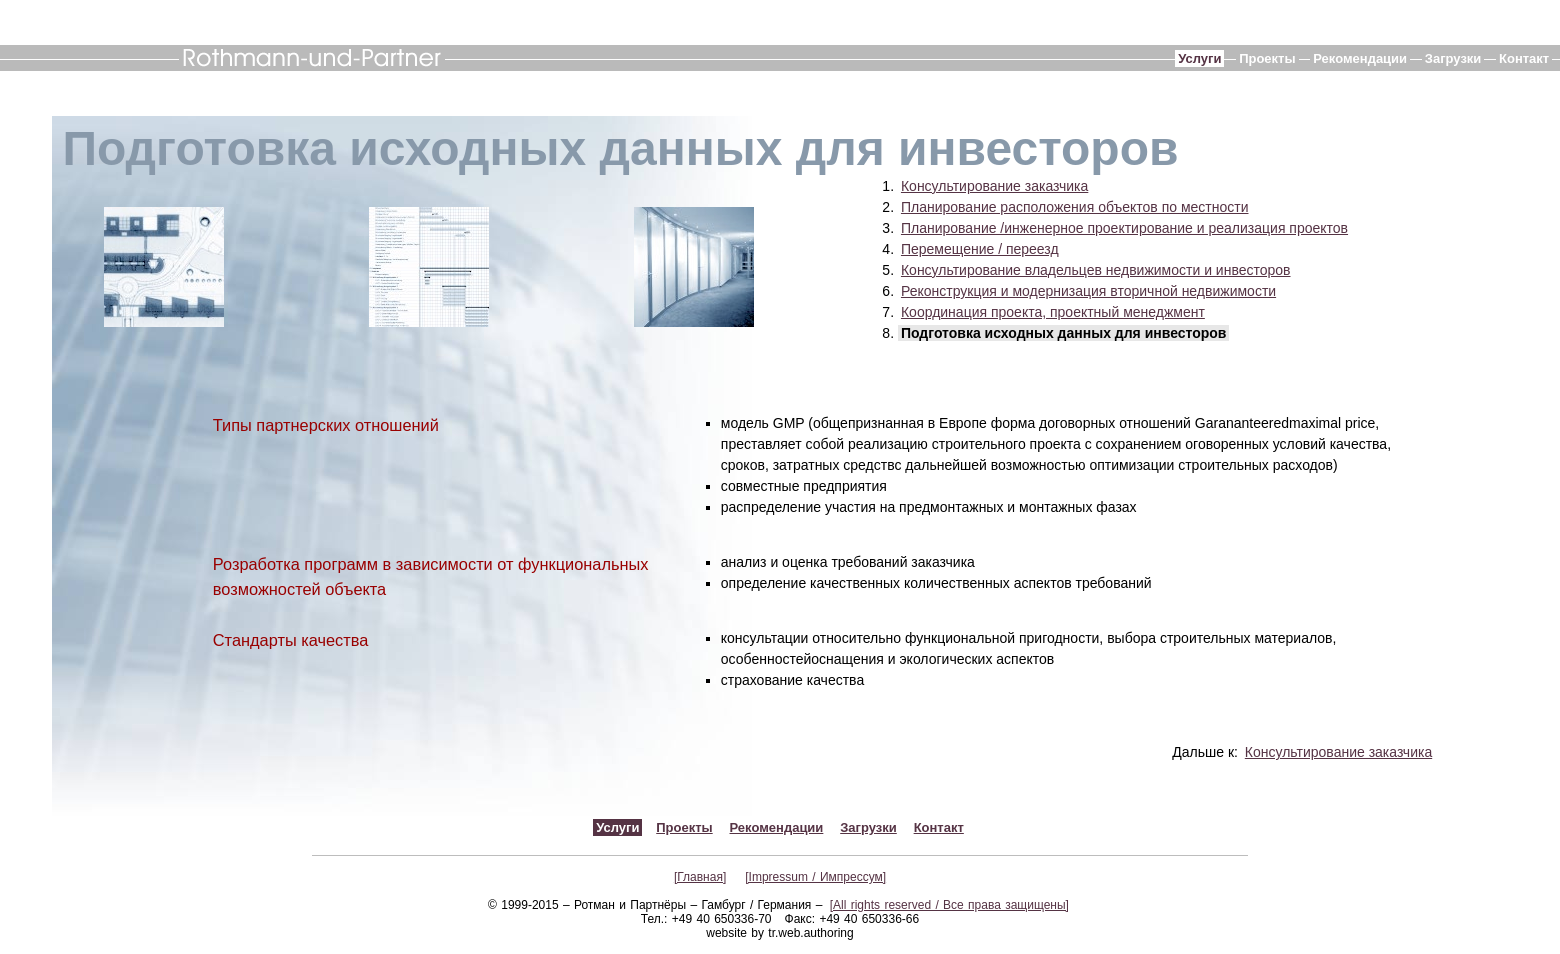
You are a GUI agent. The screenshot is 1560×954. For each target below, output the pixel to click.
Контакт (1524, 58)
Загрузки (1453, 58)
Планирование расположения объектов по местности (1075, 207)
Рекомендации (1360, 58)
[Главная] (700, 877)
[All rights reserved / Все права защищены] (949, 905)
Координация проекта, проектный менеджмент (1053, 312)
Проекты (1267, 58)
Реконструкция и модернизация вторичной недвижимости (1088, 291)
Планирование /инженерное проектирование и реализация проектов (1124, 228)
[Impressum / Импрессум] (815, 877)
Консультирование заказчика (994, 186)
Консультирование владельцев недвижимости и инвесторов (1096, 270)
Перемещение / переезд (980, 249)
